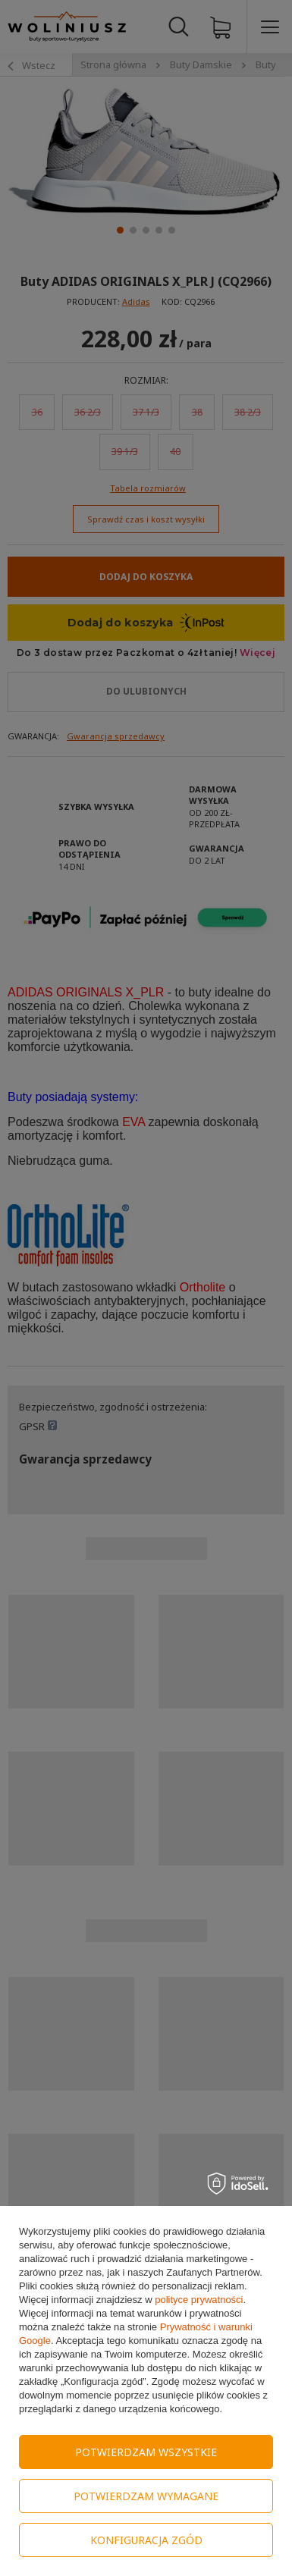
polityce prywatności (199, 2299)
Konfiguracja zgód (146, 2540)
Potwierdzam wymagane (146, 2496)
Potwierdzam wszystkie (146, 2452)
